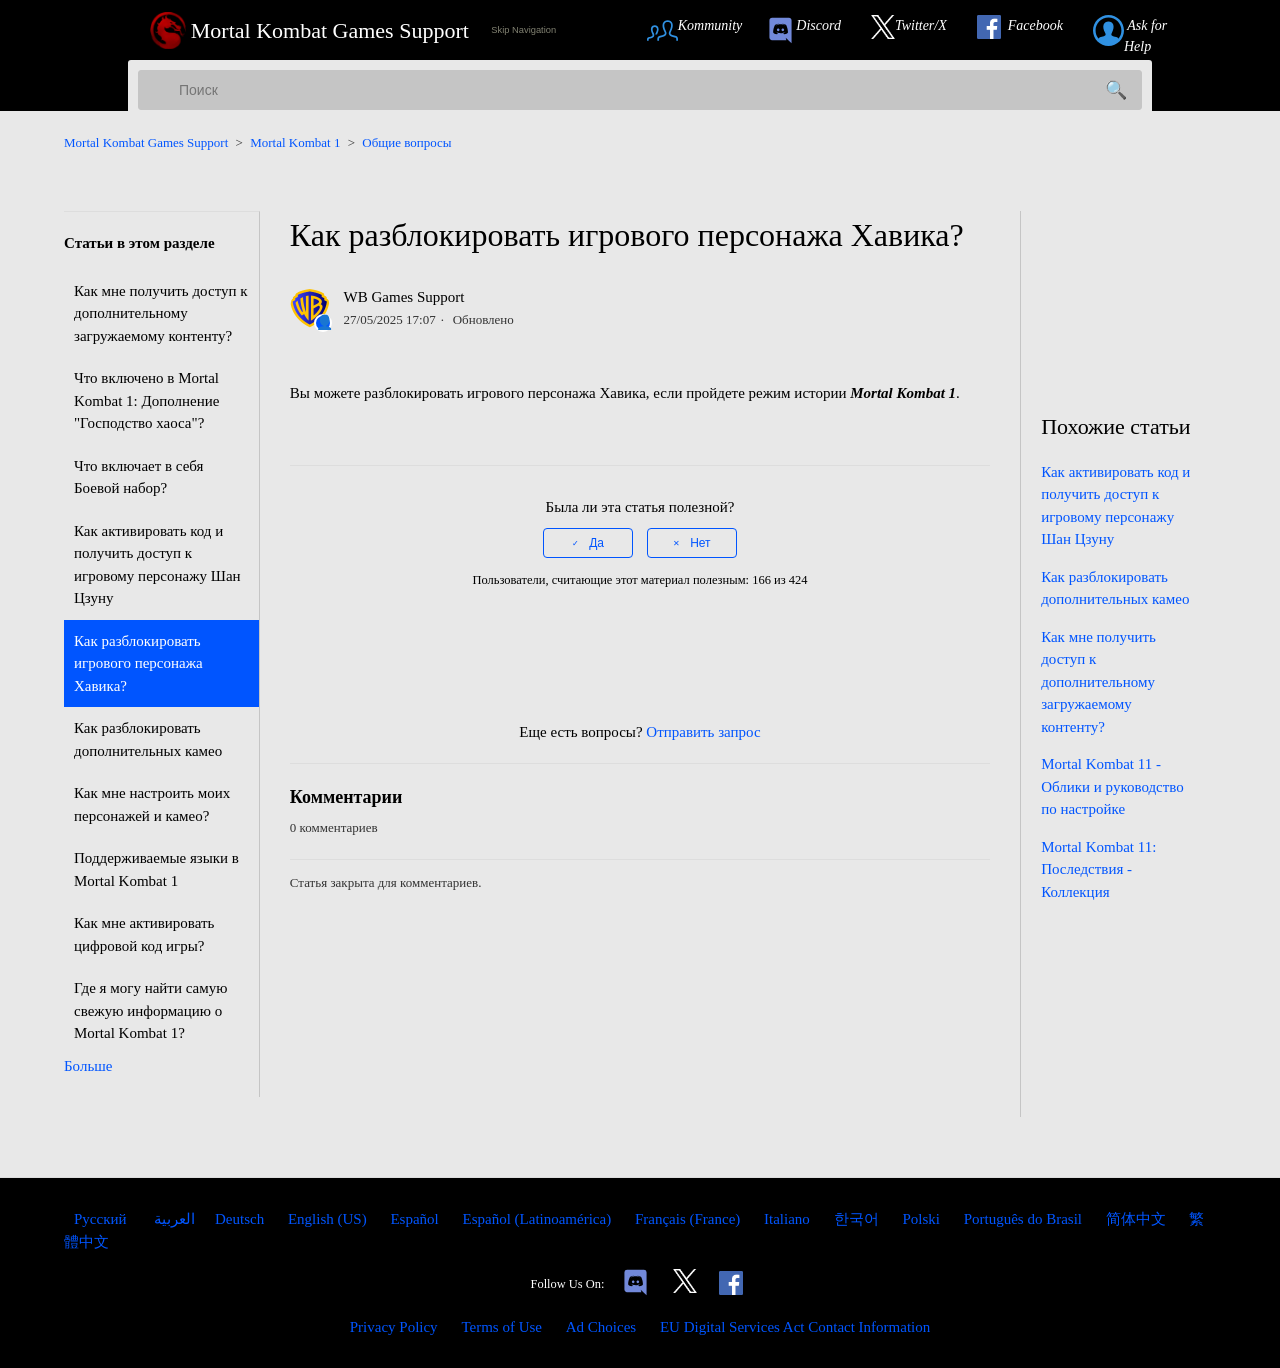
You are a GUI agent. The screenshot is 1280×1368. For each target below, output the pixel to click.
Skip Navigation (523, 30)
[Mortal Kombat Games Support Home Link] (309, 30)
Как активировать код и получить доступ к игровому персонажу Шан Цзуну (157, 565)
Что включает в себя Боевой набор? (139, 477)
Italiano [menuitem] (789, 1219)
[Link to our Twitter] (919, 30)
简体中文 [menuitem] (1138, 1219)
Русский (102, 1219)
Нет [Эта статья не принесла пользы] (700, 543)
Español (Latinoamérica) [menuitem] (538, 1219)
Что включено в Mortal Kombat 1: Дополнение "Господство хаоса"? (146, 400)
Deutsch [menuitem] (241, 1219)
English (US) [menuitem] (329, 1219)
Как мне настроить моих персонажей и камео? (152, 804)
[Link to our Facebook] (1030, 30)
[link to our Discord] (813, 30)
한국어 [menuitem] (858, 1219)
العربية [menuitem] (172, 1219)
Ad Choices (601, 1327)
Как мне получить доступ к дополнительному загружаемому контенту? (161, 313)
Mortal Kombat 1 (295, 142)
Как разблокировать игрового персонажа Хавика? (138, 663)
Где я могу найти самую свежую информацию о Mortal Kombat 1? (150, 1010)
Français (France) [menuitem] (689, 1219)
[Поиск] (640, 90)
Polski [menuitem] (922, 1219)
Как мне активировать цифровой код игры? (144, 934)
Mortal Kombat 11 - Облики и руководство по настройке (1112, 786)
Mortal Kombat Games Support (146, 142)
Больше (88, 1066)
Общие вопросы (406, 142)
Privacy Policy (394, 1327)
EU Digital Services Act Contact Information (795, 1327)
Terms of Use (501, 1327)
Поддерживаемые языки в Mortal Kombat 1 (156, 869)
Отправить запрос (703, 732)
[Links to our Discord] (635, 1284)
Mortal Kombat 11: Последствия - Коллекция (1098, 869)
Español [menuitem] (416, 1219)
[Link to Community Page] (701, 30)
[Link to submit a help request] (1152, 30)
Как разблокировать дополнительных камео (148, 739)
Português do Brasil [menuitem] (1025, 1219)
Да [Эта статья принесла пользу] (596, 543)
